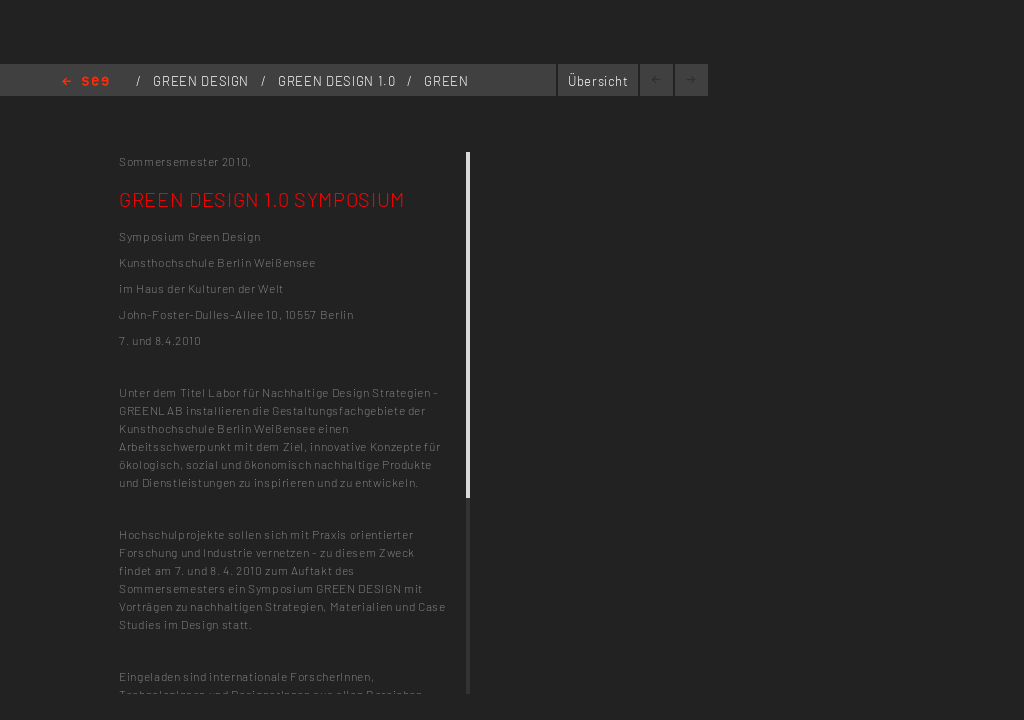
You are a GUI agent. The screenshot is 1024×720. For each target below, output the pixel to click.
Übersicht (598, 81)
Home (85, 82)
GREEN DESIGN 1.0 (338, 81)
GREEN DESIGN (202, 81)
